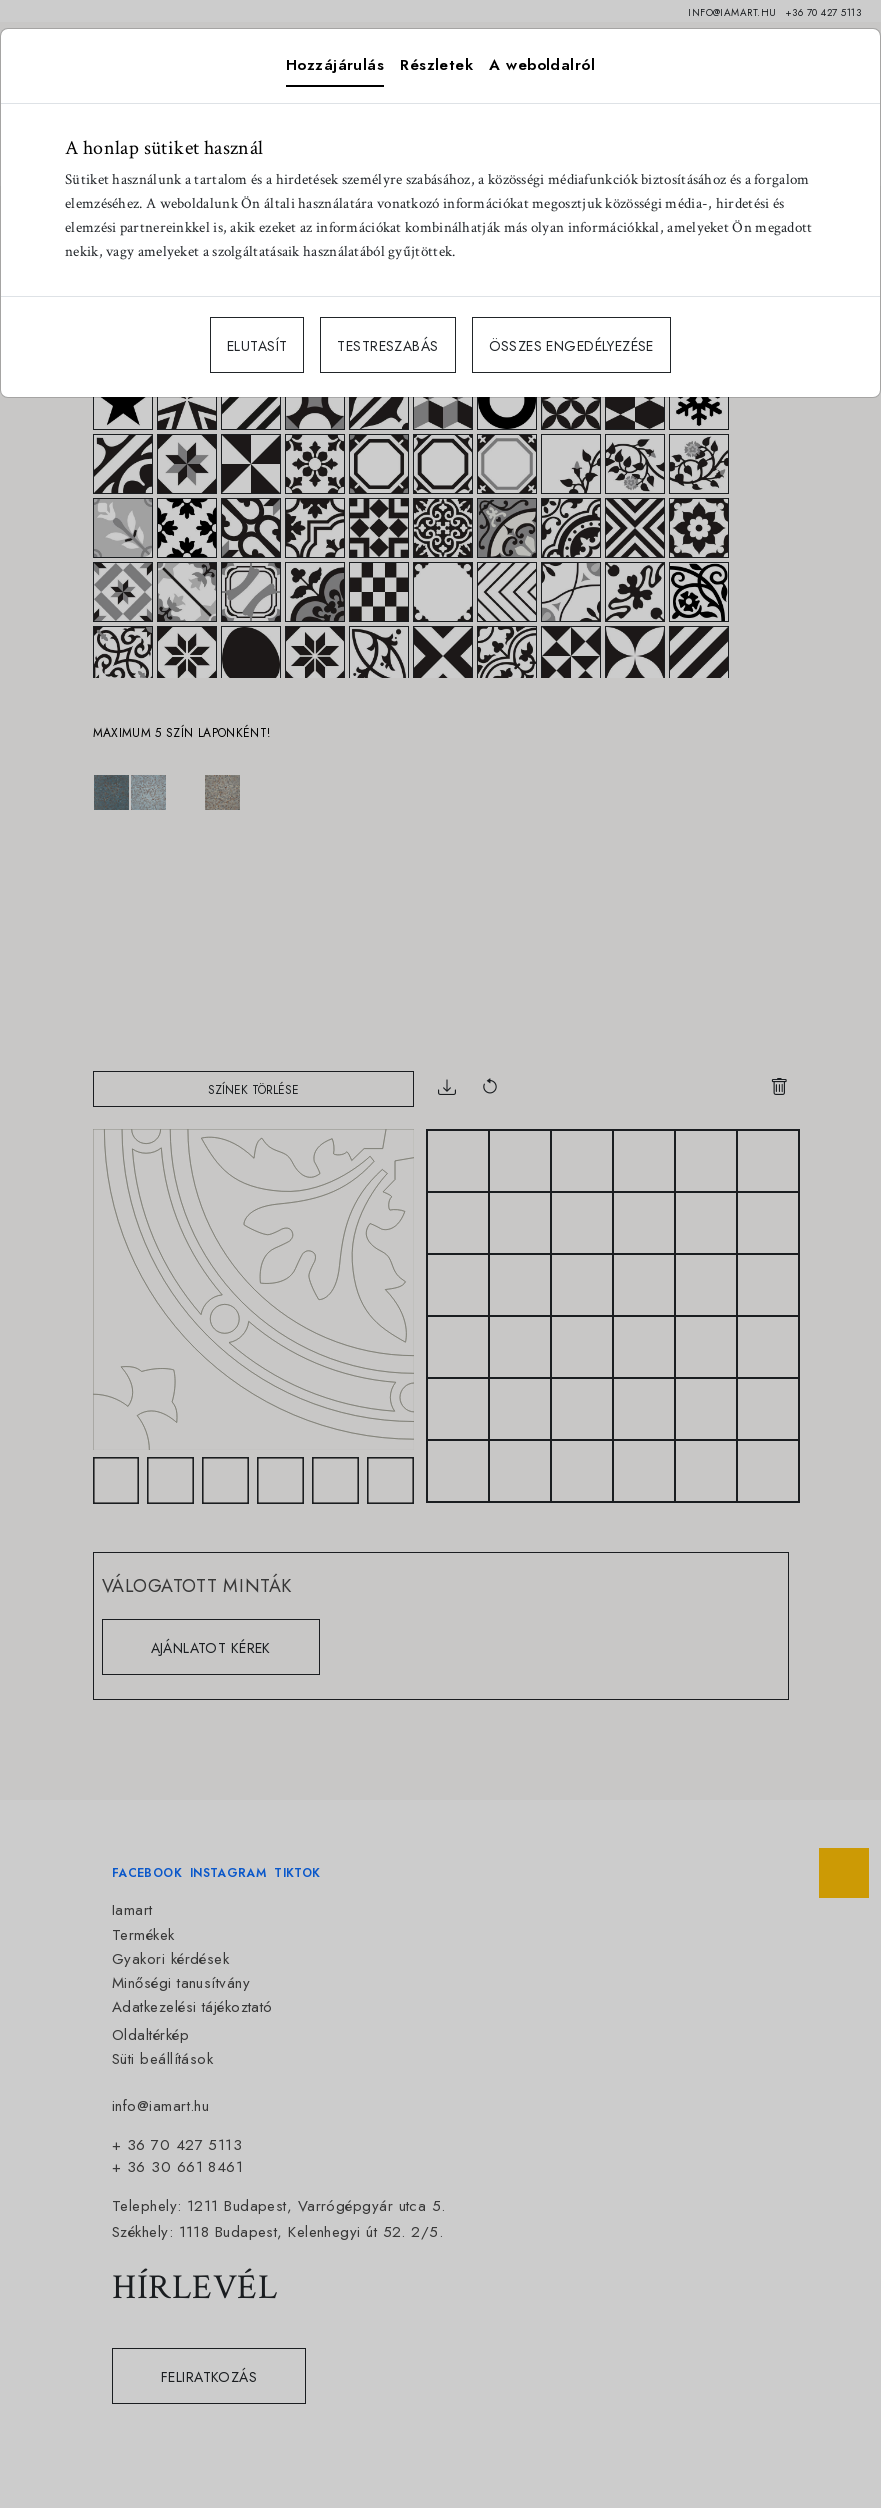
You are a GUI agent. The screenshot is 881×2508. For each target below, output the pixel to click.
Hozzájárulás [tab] (335, 65)
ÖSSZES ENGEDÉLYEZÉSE (571, 346)
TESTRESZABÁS (387, 346)
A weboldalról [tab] (542, 65)
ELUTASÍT (257, 346)
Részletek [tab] (436, 65)
